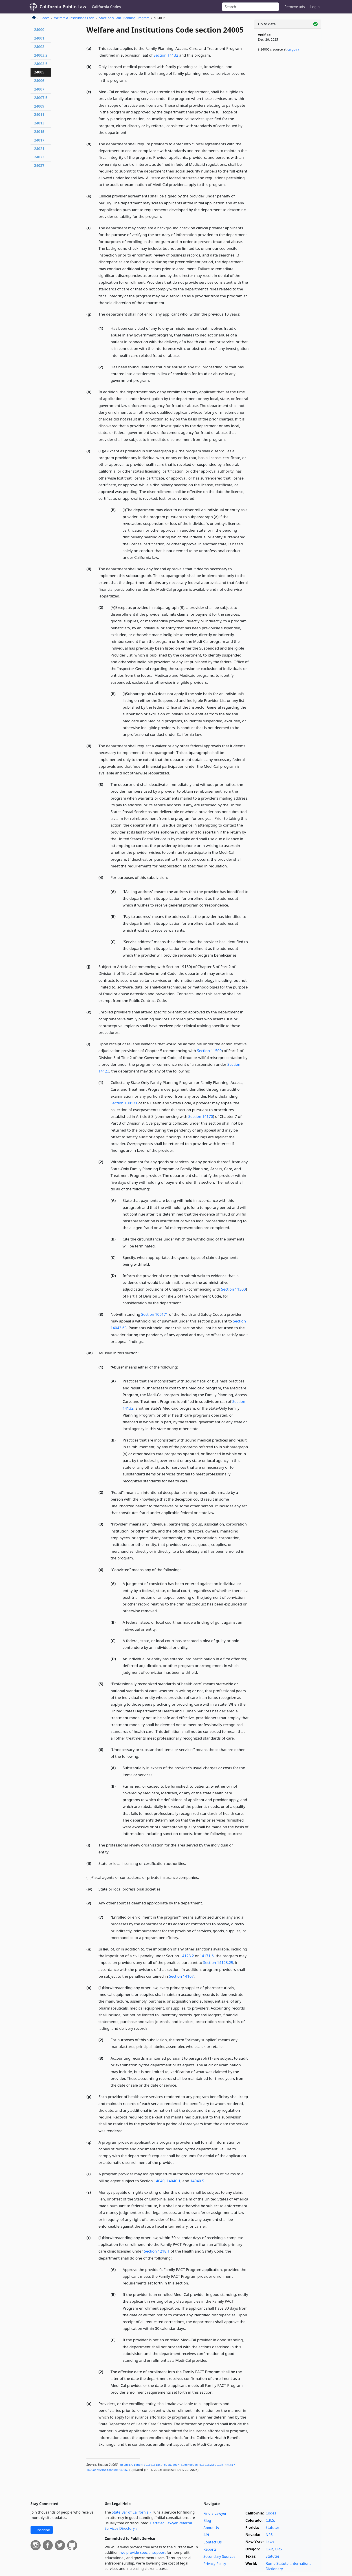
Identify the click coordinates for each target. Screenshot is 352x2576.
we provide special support (143, 2552)
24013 (39, 123)
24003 (39, 46)
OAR (269, 2549)
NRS (269, 2534)
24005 (39, 72)
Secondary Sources (219, 2556)
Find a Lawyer (215, 2513)
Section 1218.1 (157, 2251)
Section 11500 (209, 1050)
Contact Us (212, 2542)
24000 (39, 29)
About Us (211, 2527)
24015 (39, 131)
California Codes (106, 6)
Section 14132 (166, 55)
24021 (39, 148)
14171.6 (207, 1955)
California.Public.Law (63, 7)
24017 (39, 140)
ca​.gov (292, 49)
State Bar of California (130, 2512)
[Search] (250, 6)
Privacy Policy (214, 2563)
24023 (39, 157)
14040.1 (173, 2180)
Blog (207, 2520)
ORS (278, 2549)
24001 (39, 38)
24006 (39, 80)
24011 (39, 114)
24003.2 (40, 55)
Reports (210, 2549)
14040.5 (197, 2180)
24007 (39, 89)
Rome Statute (277, 2563)
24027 (39, 165)
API (206, 2534)
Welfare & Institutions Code (74, 18)
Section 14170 (200, 1116)
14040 (159, 2180)
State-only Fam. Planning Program (124, 18)
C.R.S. (270, 2520)
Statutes (272, 2527)
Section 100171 (124, 1103)
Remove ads (294, 6)
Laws (270, 2541)
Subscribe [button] (41, 2529)
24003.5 (40, 63)
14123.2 (187, 1955)
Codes (44, 18)
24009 (39, 106)
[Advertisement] (287, 129)
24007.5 (40, 97)
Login (315, 6)
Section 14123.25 (218, 1962)
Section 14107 (181, 1976)
